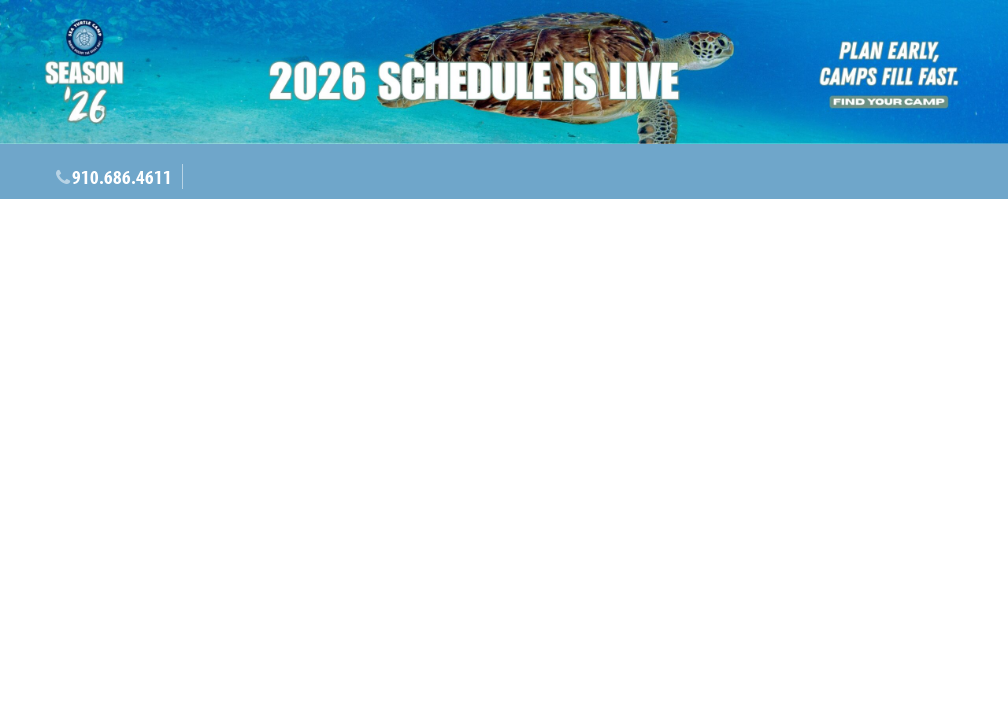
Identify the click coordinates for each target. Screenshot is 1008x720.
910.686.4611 (122, 176)
